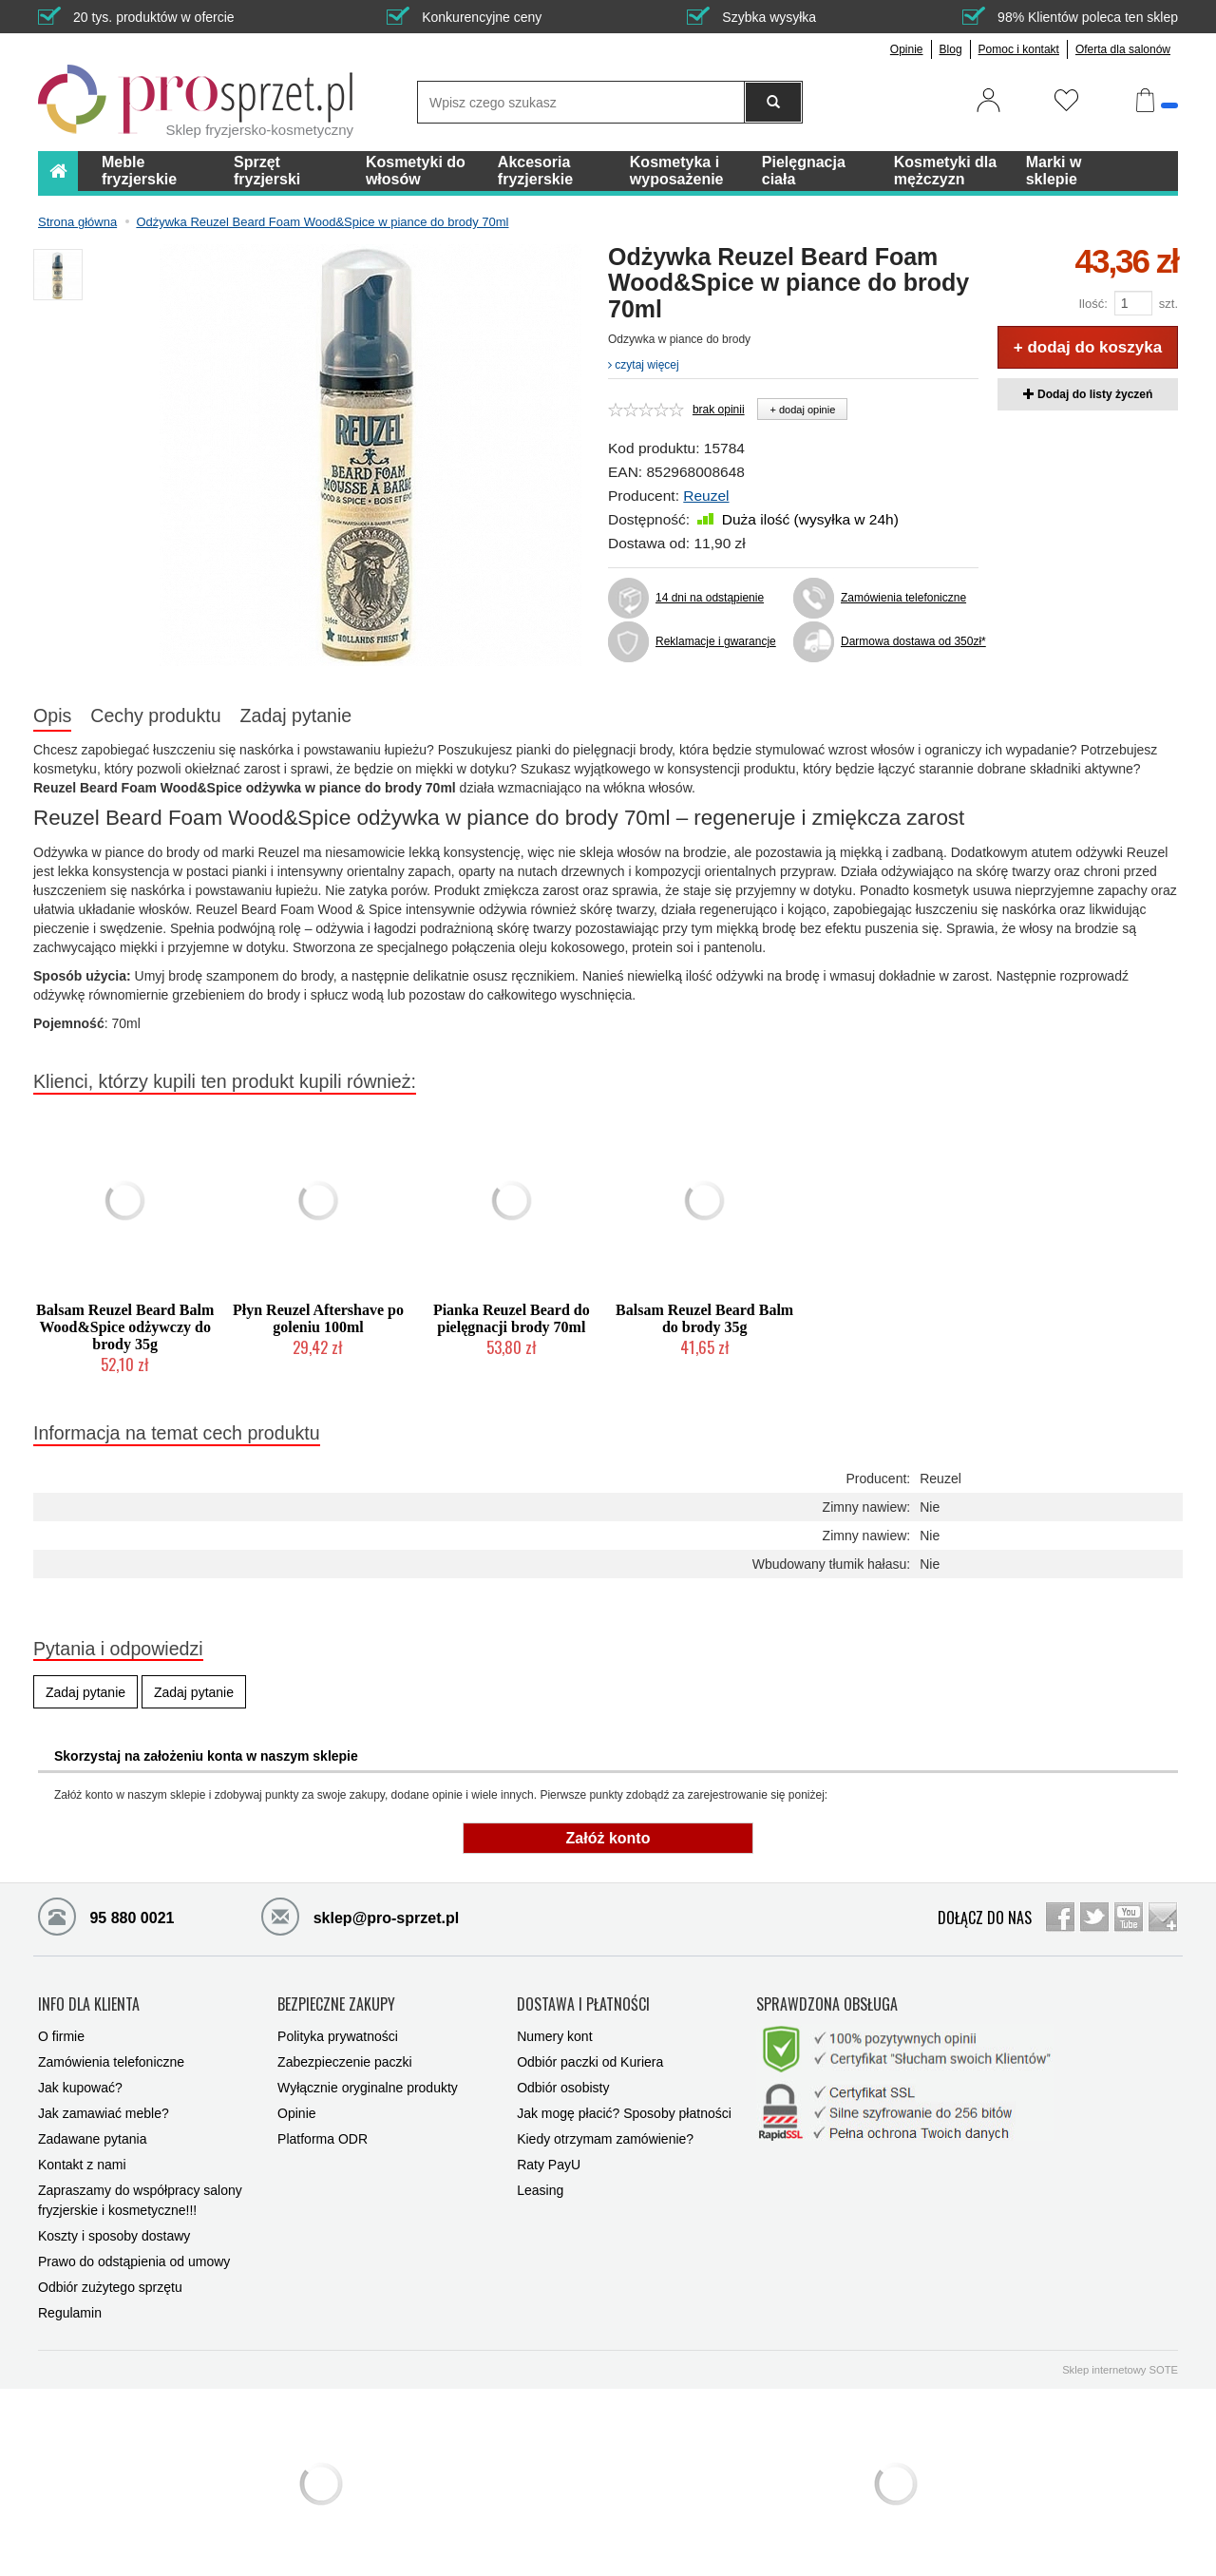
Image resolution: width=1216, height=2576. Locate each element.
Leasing (540, 2187)
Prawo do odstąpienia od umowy (134, 2258)
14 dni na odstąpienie (710, 597)
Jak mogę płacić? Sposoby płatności (624, 2110)
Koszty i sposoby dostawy (114, 2233)
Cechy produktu (155, 715)
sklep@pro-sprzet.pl (360, 1916)
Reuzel (706, 495)
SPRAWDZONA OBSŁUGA (827, 2003)
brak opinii (719, 409)
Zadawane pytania (92, 2136)
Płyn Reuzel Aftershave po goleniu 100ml (318, 1318)
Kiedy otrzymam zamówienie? (605, 2136)
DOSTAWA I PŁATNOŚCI (583, 2003)
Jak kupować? (80, 2084)
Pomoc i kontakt (1018, 49)
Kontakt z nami (82, 2161)
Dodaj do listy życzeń (1088, 394)
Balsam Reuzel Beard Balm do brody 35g (704, 1318)
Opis (52, 715)
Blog (951, 49)
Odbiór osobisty (563, 2084)
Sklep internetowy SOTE (1120, 2367)
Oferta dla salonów (1122, 49)
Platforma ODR (322, 2136)
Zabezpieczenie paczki (344, 2059)
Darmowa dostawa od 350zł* (909, 641)
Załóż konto (608, 1838)
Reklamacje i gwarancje (716, 641)
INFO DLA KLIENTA (89, 2003)
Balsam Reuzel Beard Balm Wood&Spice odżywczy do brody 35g (125, 1327)
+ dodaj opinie (802, 409)
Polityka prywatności (337, 2033)
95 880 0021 (106, 1916)
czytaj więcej (643, 365)
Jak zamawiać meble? (103, 2110)
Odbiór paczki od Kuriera (590, 2059)
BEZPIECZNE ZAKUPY (336, 2003)
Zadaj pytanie (296, 715)
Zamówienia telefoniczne (903, 597)
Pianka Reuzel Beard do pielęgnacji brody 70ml (511, 1318)
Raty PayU (548, 2161)
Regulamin (70, 2310)
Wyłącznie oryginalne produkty (367, 2084)
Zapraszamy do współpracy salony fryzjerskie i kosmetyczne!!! (140, 2197)
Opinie (906, 49)
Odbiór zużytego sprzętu (110, 2284)
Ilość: (1092, 303)
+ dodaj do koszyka (1088, 347)
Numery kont (554, 2033)
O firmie (61, 2033)
